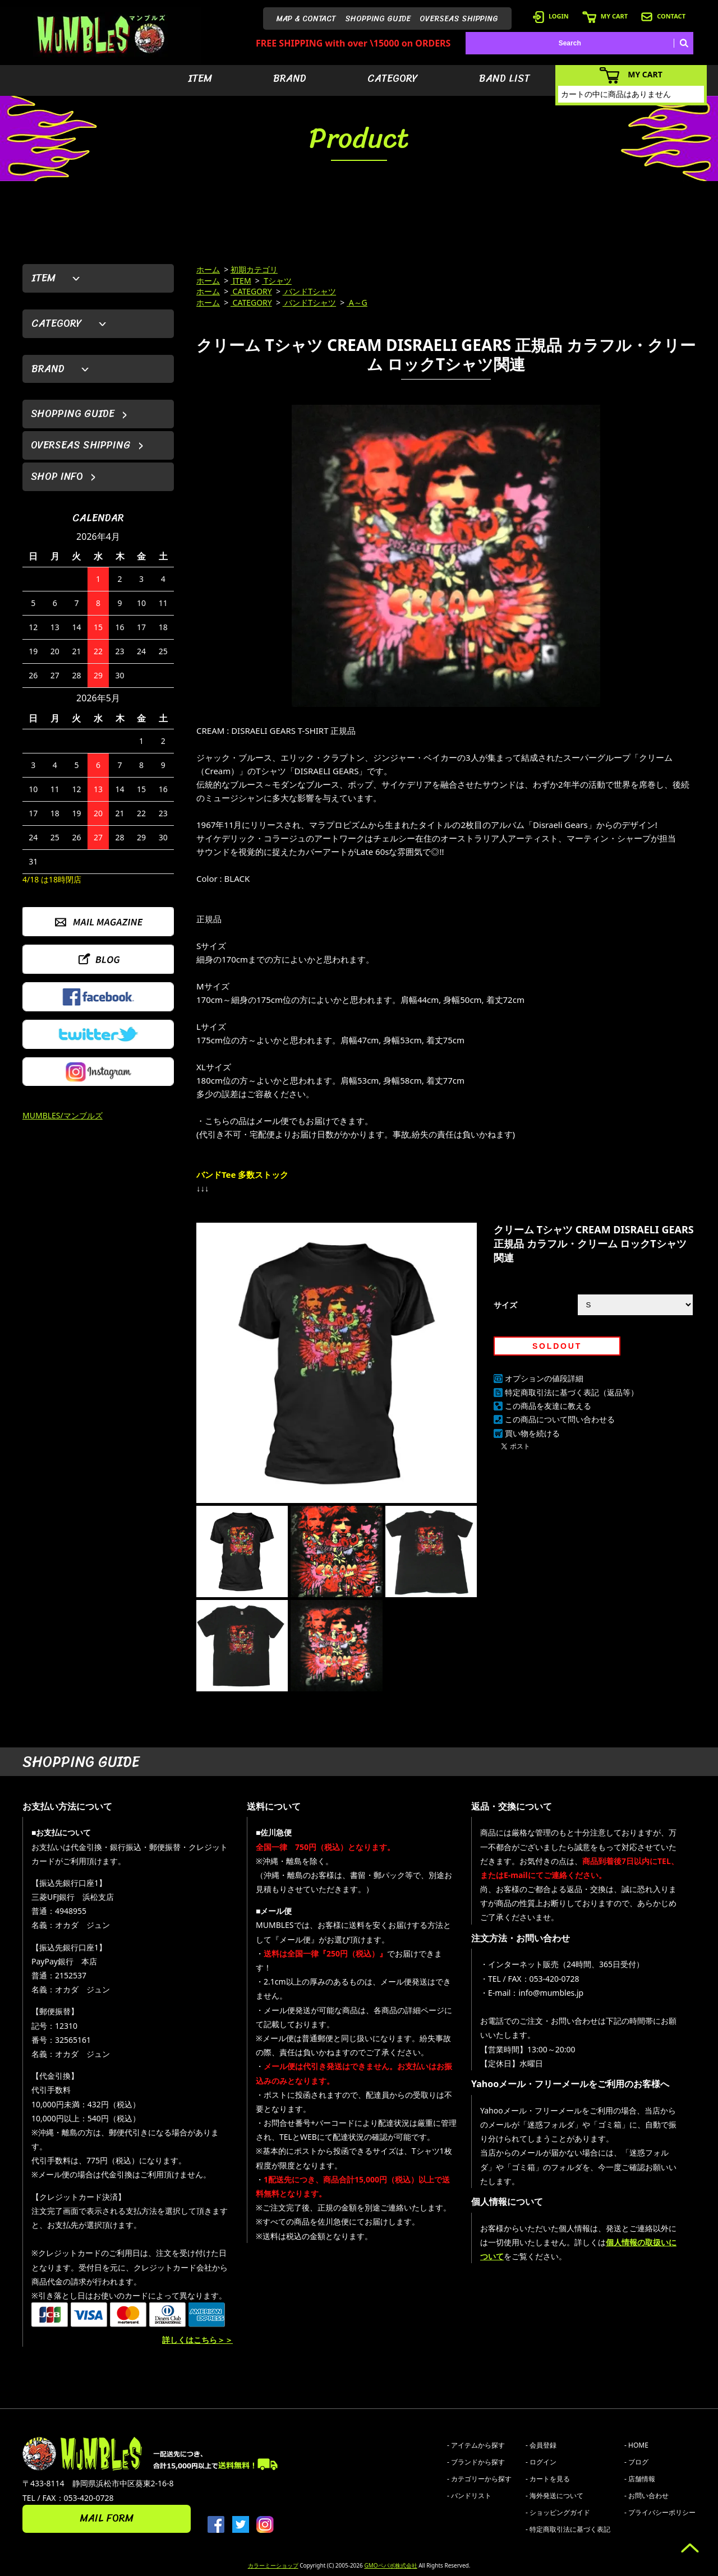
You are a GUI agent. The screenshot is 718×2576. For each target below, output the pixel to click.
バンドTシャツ (309, 291)
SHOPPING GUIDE (378, 19)
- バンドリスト (469, 2495)
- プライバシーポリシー (660, 2512)
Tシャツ (277, 280)
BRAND (289, 78)
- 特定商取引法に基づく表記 (568, 2529)
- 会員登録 (541, 2445)
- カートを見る (548, 2478)
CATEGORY (392, 78)
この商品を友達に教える (548, 1405)
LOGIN (551, 16)
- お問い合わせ (646, 2495)
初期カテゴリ (254, 269)
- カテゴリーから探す (479, 2478)
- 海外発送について (554, 2495)
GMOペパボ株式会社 (390, 2565)
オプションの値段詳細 (544, 1378)
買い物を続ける (532, 1433)
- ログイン (541, 2462)
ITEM (200, 78)
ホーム (208, 269)
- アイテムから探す (476, 2445)
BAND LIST (504, 78)
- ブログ (636, 2462)
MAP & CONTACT (306, 19)
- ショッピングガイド (558, 2512)
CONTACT (663, 16)
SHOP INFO (57, 476)
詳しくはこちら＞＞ (197, 2339)
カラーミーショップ (273, 2565)
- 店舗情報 (639, 2478)
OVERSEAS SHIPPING (459, 19)
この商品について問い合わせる (560, 1419)
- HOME (636, 2445)
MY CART (605, 16)
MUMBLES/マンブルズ (62, 1115)
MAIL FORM (107, 2518)
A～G (357, 302)
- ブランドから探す (476, 2462)
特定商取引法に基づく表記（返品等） (571, 1392)
